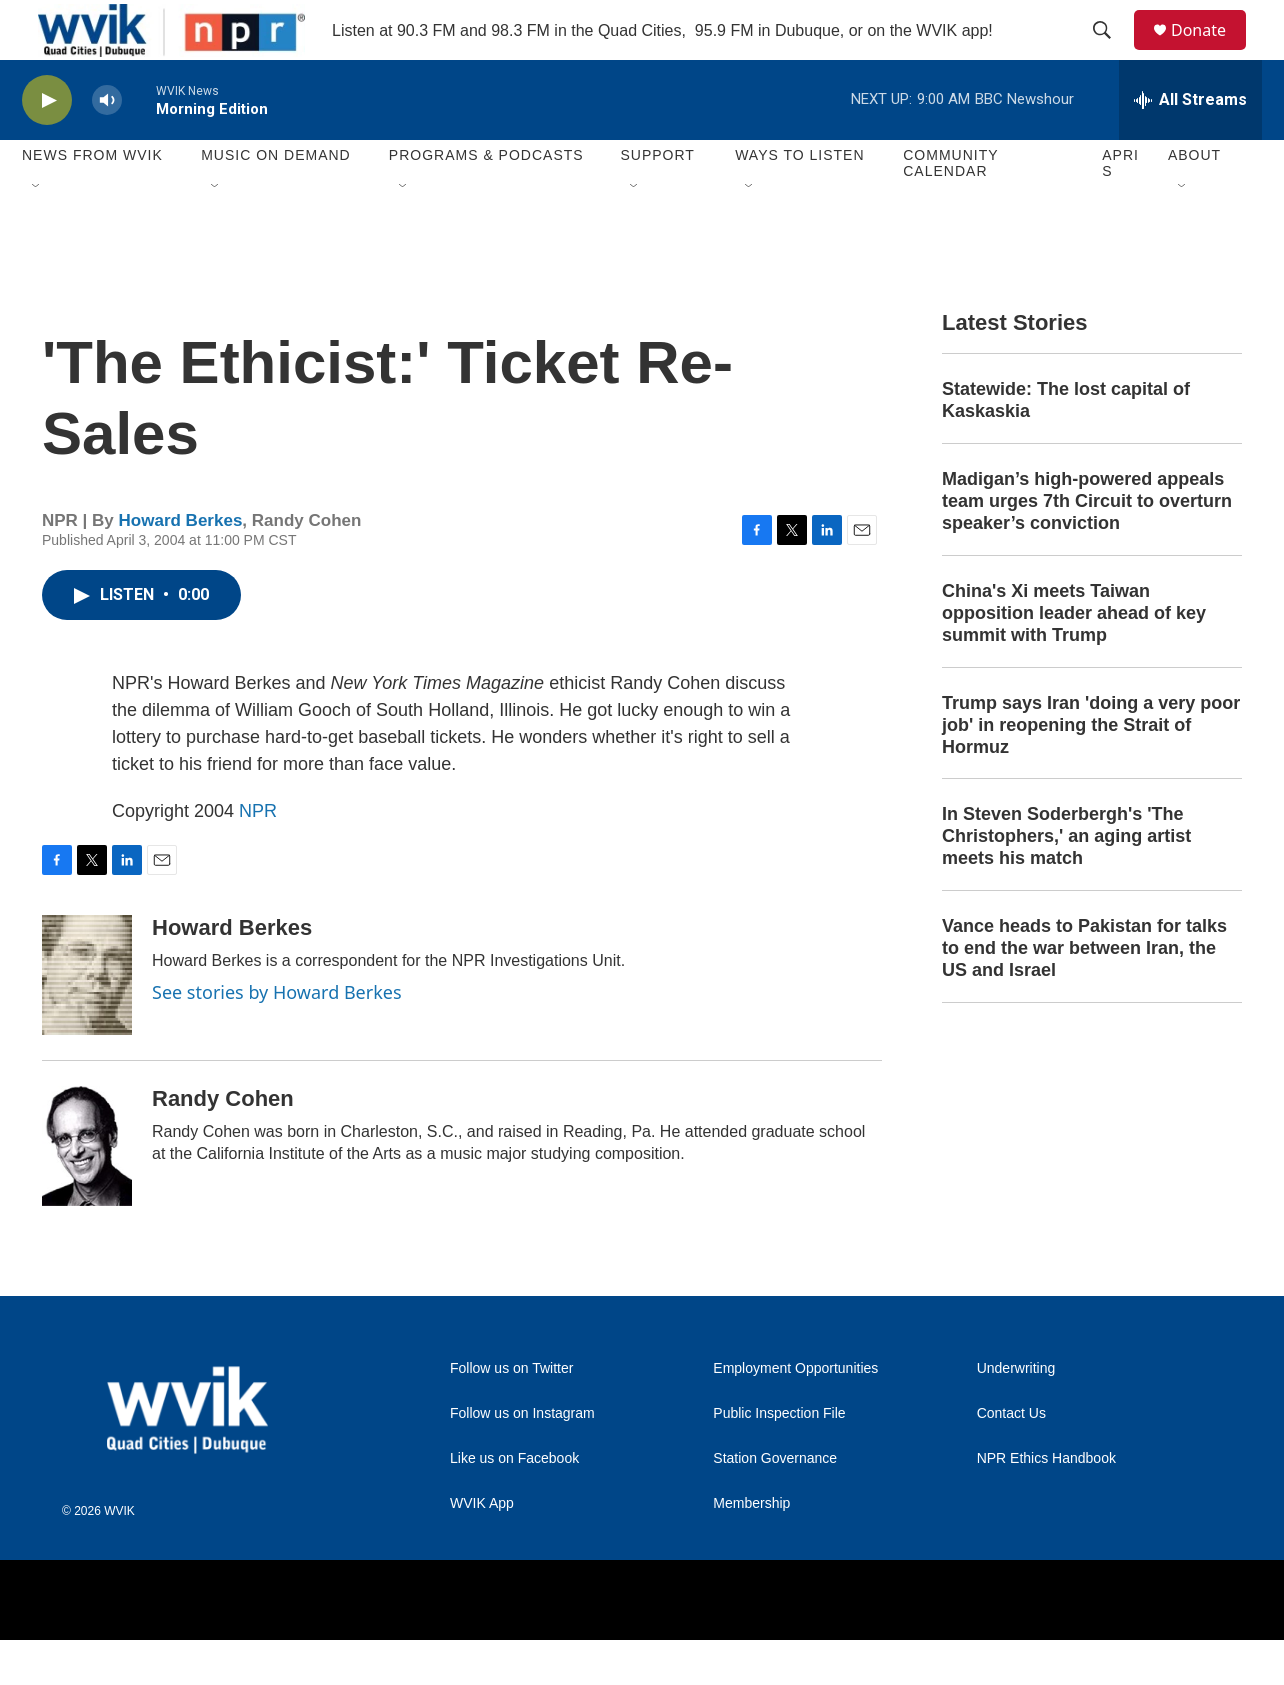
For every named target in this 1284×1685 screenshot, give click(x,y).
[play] (47, 145)
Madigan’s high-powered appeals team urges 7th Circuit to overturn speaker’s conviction (1087, 546)
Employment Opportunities (795, 1413)
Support (657, 200)
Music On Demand (276, 200)
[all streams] (1190, 145)
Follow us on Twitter (511, 1413)
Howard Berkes (181, 565)
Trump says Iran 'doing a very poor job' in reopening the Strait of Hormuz (1091, 770)
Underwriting (1016, 1413)
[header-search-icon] (1111, 53)
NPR (258, 856)
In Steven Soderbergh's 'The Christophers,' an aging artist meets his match (1066, 881)
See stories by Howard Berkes (277, 1037)
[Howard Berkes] (87, 1020)
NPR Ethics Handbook (1046, 1503)
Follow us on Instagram (522, 1458)
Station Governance (775, 1503)
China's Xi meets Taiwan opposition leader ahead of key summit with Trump (1074, 658)
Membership (751, 1548)
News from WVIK (92, 200)
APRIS (1120, 208)
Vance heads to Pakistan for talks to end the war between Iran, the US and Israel (1084, 993)
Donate (1211, 52)
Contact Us (1011, 1458)
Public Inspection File (779, 1458)
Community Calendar (950, 208)
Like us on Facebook (514, 1503)
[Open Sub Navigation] (37, 232)
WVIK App (482, 1548)
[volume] (107, 145)
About (1194, 200)
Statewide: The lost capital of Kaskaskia (1066, 445)
